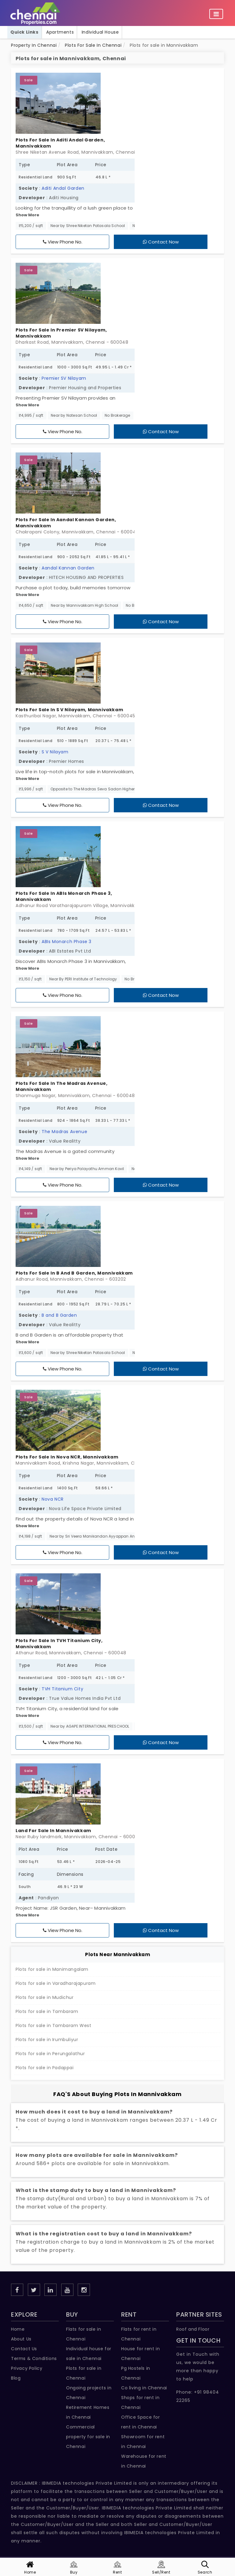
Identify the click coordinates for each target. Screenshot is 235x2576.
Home (17, 2329)
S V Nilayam (55, 752)
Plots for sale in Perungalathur (50, 2054)
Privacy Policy (26, 2368)
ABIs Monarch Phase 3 (66, 942)
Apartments (60, 32)
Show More (27, 215)
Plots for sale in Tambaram (47, 2011)
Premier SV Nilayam (64, 378)
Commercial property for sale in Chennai (88, 2437)
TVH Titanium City (62, 1689)
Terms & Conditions (34, 2358)
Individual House (100, 32)
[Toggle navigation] (216, 14)
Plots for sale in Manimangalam (52, 1969)
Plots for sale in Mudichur (45, 1997)
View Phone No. (62, 242)
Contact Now (161, 242)
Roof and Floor (192, 2329)
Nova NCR (53, 1499)
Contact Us (24, 2349)
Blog (16, 2378)
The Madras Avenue (64, 1132)
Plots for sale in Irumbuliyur (47, 2039)
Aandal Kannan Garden (68, 568)
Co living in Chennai (144, 2388)
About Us (21, 2339)
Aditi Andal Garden (63, 188)
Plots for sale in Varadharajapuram (55, 1983)
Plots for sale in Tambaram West (53, 2025)
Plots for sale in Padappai (45, 2068)
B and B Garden (59, 1315)
